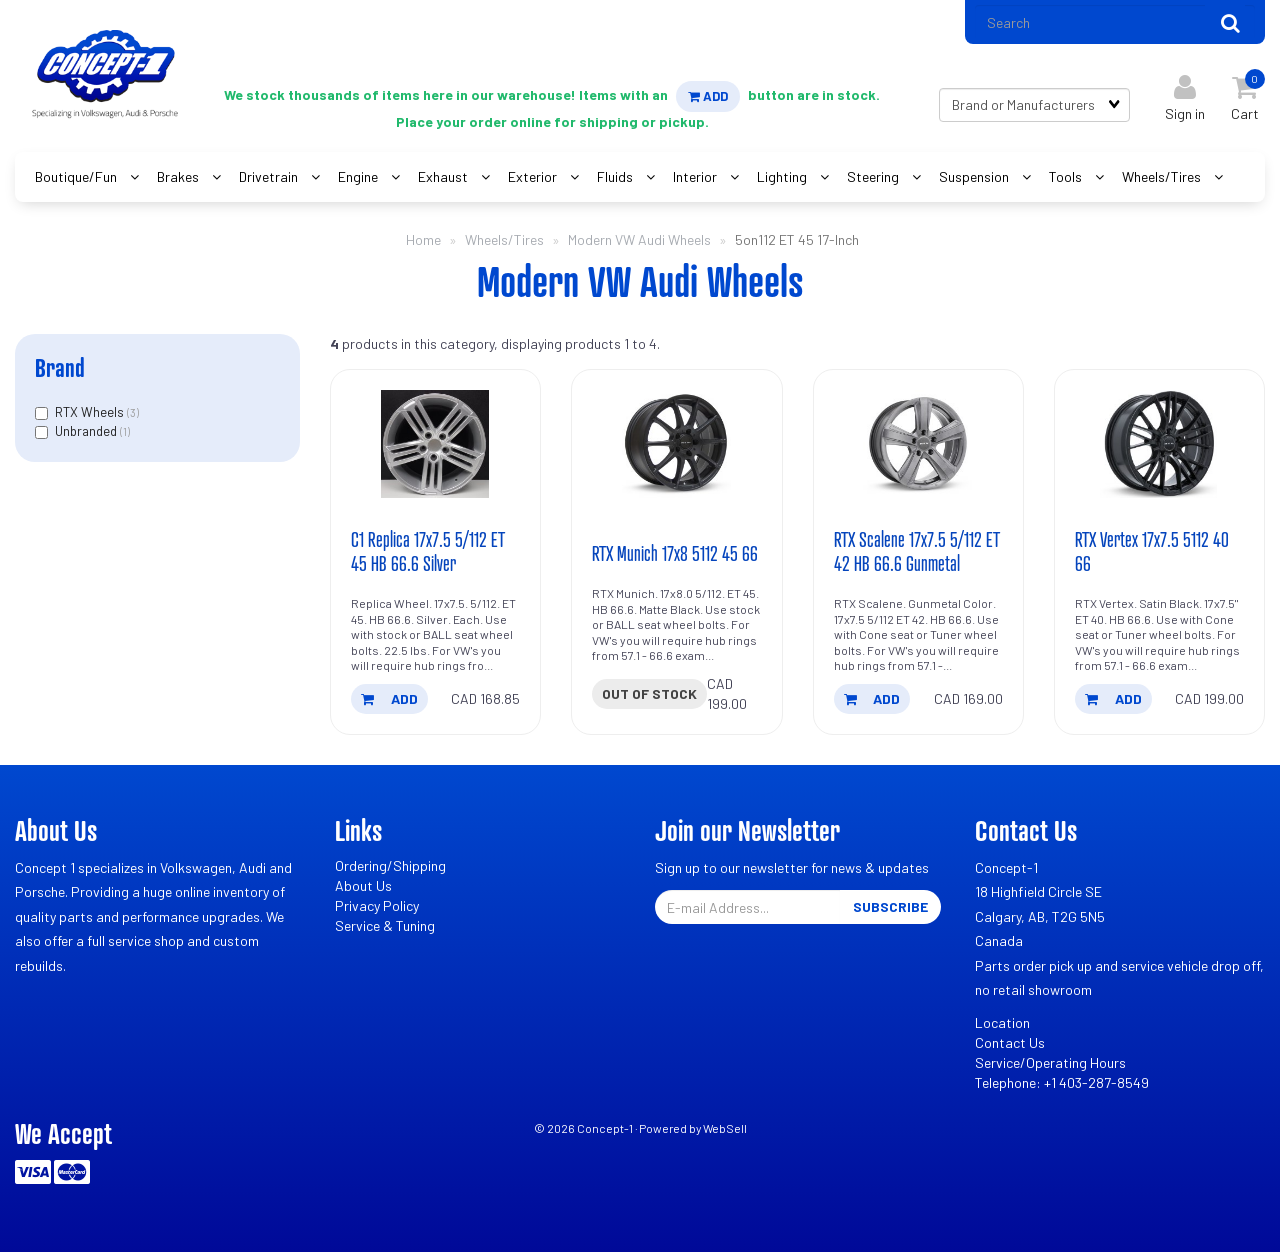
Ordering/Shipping (390, 868)
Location (1002, 1025)
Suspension (975, 178)
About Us (363, 888)
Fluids (616, 178)
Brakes (179, 178)
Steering (874, 178)
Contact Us (1010, 1045)
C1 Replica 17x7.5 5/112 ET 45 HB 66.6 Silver (428, 554)
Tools (1067, 178)
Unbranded (87, 434)
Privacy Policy (377, 908)
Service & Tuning (385, 928)
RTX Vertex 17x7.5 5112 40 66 (1153, 554)
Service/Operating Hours (1050, 1065)
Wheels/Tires (1163, 178)
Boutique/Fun (77, 178)
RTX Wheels (91, 414)
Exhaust (444, 178)
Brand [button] (60, 369)
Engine (359, 178)
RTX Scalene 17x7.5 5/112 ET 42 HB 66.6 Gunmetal (917, 554)
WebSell (725, 1131)
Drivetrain (270, 178)
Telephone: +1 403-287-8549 (1062, 1085)
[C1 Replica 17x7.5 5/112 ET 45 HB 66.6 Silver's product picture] (435, 447)
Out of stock (649, 696)
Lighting (783, 178)
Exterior (534, 178)
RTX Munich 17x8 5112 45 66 (675, 556)
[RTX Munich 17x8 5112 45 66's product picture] (676, 447)
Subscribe (890, 909)
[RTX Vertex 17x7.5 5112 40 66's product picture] (1159, 447)
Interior (696, 178)
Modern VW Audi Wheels (639, 241)
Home (423, 241)
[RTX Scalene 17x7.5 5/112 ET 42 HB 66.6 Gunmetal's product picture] (918, 447)
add (389, 701)
